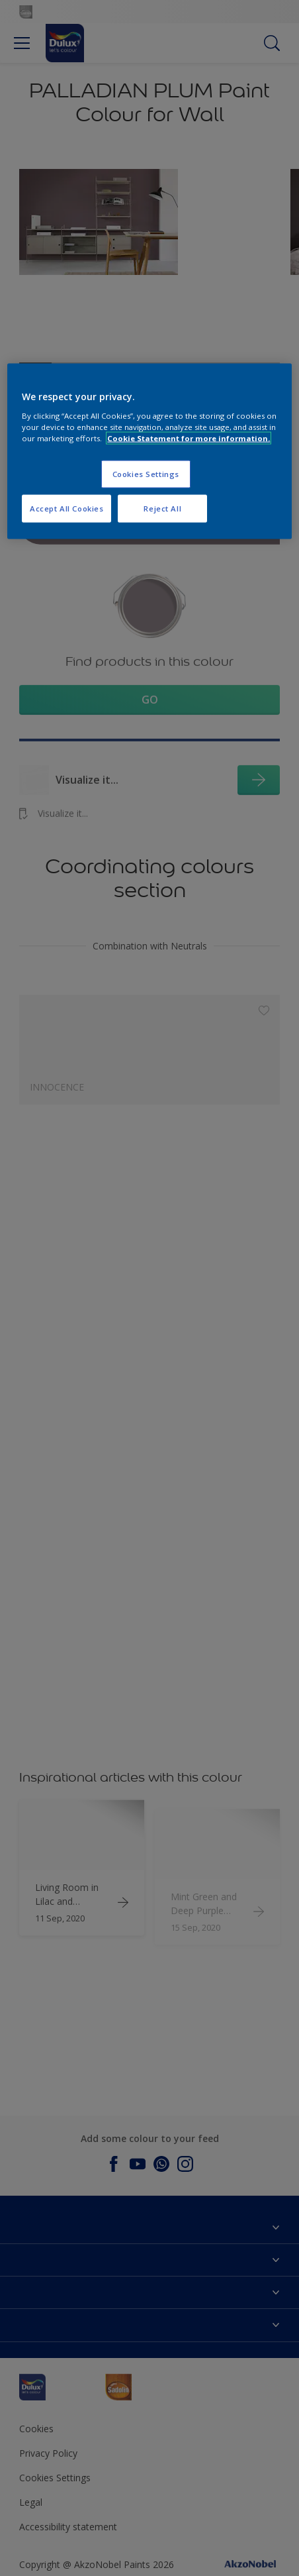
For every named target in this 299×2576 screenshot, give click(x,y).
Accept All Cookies (66, 508)
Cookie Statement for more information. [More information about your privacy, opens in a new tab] (188, 438)
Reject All (162, 508)
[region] (149, 451)
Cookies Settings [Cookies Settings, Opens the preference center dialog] (145, 474)
